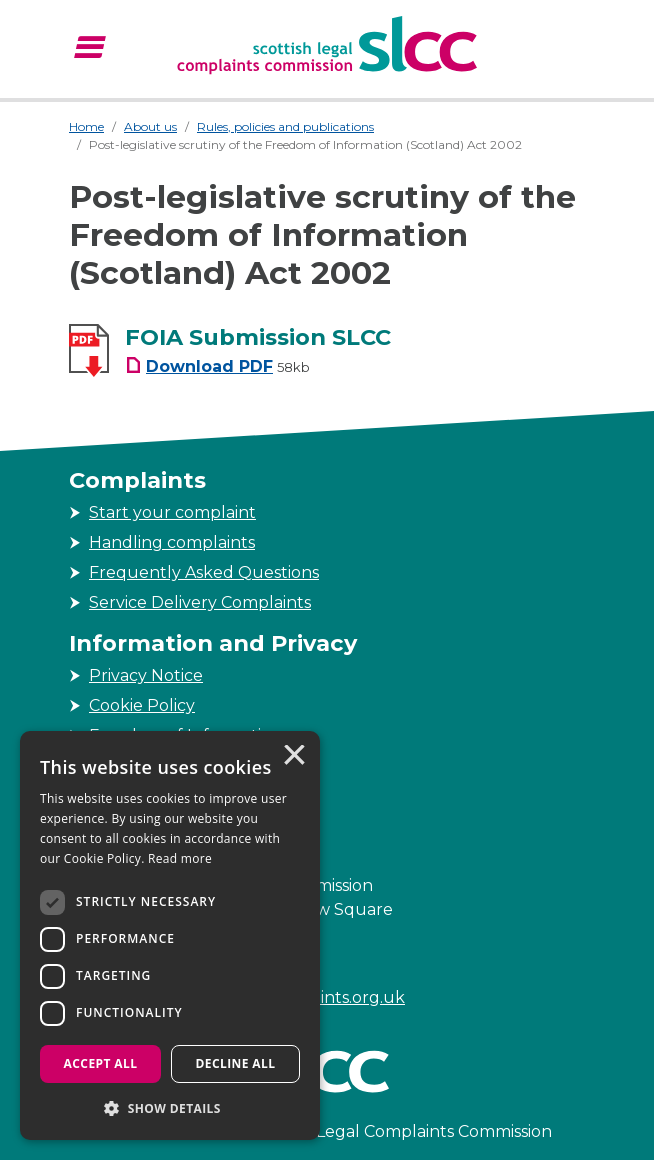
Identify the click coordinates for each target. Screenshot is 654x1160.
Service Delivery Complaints (200, 602)
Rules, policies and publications (285, 126)
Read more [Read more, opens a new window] (180, 858)
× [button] (293, 757)
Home (86, 126)
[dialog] (170, 935)
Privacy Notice (146, 675)
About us (150, 126)
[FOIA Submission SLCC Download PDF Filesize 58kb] (217, 366)
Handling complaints (172, 542)
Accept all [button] (101, 1063)
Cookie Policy (142, 705)
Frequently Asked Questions (204, 572)
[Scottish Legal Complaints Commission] (327, 45)
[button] (170, 1108)
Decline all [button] (236, 1063)
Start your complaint (172, 512)
